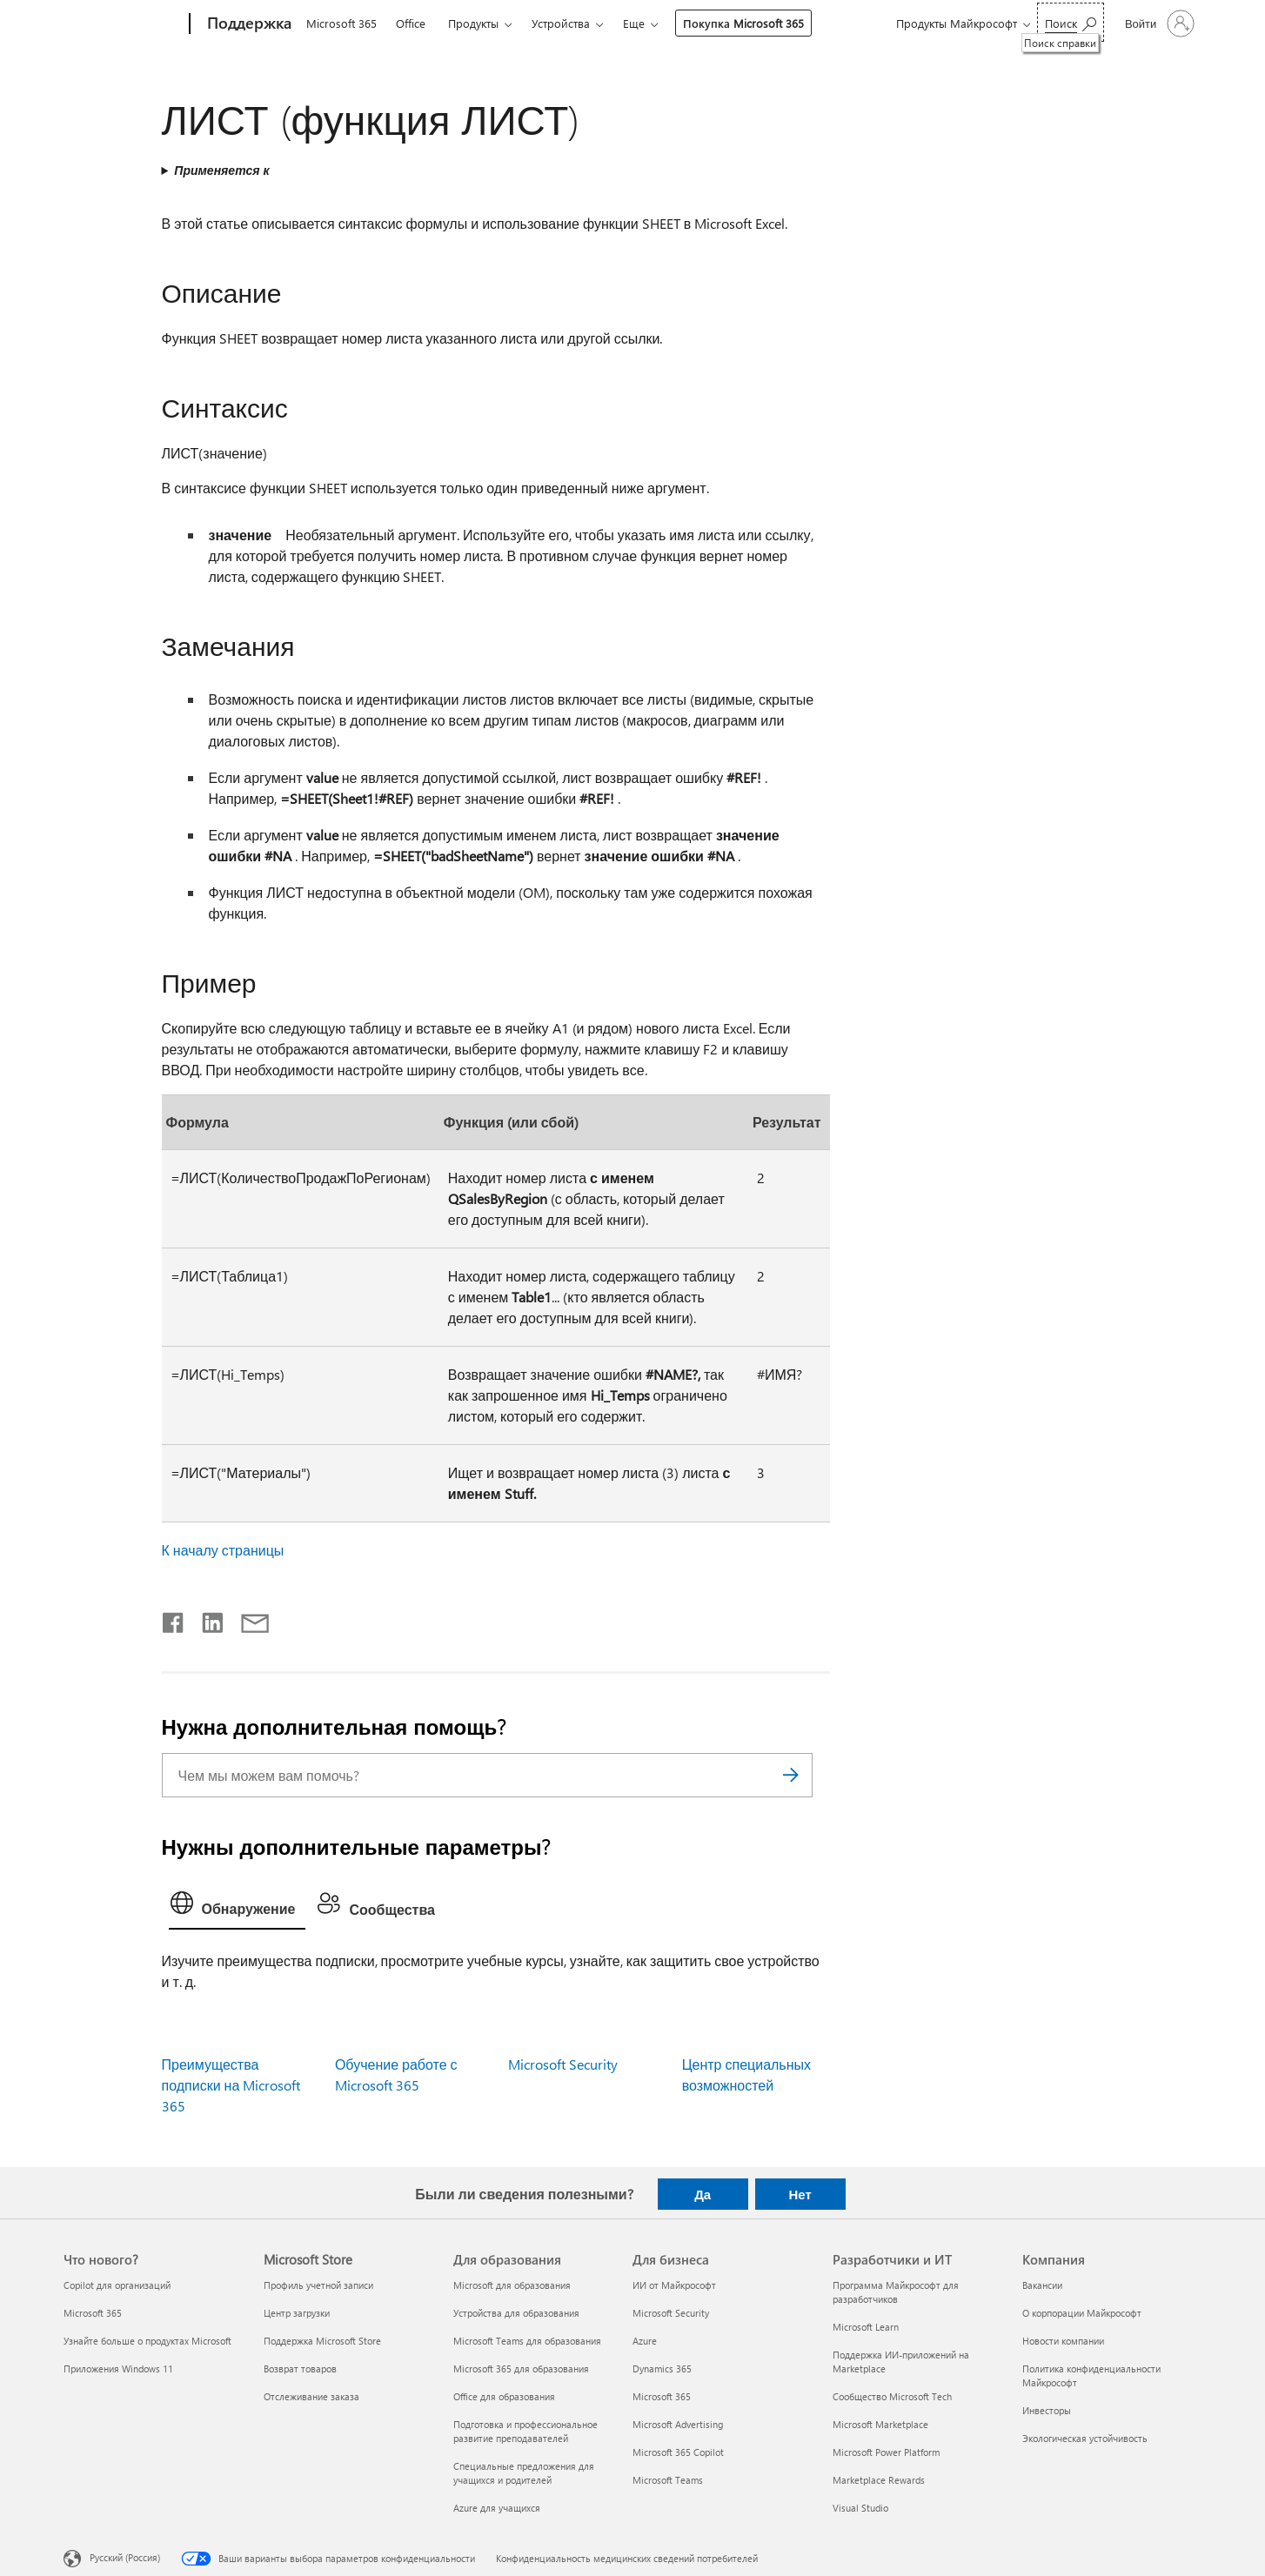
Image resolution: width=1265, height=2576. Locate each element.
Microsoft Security (563, 2064)
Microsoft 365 (341, 23)
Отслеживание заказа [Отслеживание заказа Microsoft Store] (311, 2396)
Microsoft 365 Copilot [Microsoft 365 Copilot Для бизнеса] (678, 2452)
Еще (634, 23)
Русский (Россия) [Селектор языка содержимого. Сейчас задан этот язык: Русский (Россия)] (125, 2556)
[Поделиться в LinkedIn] (205, 1619)
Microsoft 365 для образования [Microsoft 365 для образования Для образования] (521, 2368)
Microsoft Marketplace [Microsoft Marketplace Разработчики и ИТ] (880, 2424)
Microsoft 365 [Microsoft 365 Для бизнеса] (661, 2396)
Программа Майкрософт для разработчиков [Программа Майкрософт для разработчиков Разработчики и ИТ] (896, 2291)
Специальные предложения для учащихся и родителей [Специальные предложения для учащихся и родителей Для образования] (523, 2472)
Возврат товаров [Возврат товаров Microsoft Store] (300, 2368)
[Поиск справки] (1070, 22)
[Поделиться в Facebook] (174, 1619)
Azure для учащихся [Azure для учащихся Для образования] (496, 2507)
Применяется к (221, 170)
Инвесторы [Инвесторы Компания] (1046, 2410)
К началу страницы (223, 1550)
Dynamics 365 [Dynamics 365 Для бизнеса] (662, 2368)
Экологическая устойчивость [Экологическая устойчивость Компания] (1085, 2438)
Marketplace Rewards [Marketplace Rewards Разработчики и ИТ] (879, 2479)
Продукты (473, 23)
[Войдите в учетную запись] (1157, 23)
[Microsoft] (123, 24)
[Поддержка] (247, 24)
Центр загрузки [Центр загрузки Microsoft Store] (297, 2312)
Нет (799, 2194)
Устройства (561, 23)
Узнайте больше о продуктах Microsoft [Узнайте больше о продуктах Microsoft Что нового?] (147, 2340)
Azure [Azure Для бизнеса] (644, 2340)
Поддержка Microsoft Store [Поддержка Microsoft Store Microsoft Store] (322, 2340)
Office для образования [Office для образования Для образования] (504, 2396)
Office (410, 23)
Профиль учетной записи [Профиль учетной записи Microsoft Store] (318, 2285)
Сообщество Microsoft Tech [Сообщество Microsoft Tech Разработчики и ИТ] (892, 2396)
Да (702, 2194)
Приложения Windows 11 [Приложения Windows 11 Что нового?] (118, 2368)
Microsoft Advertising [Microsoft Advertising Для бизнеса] (677, 2424)
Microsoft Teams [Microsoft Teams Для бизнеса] (667, 2479)
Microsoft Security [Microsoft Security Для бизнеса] (670, 2312)
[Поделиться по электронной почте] (247, 1619)
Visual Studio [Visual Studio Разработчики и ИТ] (860, 2507)
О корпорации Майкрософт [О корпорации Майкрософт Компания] (1081, 2312)
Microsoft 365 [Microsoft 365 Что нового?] (93, 2312)
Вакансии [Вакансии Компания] (1042, 2285)
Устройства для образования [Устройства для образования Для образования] (516, 2312)
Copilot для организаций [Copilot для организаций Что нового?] (117, 2285)
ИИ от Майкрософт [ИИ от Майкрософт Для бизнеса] (674, 2285)
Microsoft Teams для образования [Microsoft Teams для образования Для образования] (527, 2340)
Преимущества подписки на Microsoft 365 (231, 2085)
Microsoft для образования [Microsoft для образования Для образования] (512, 2285)
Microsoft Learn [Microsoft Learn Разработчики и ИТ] (866, 2326)
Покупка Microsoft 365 (743, 23)
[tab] (237, 1907)
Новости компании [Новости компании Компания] (1063, 2340)
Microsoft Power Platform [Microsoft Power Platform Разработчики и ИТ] (886, 2452)
